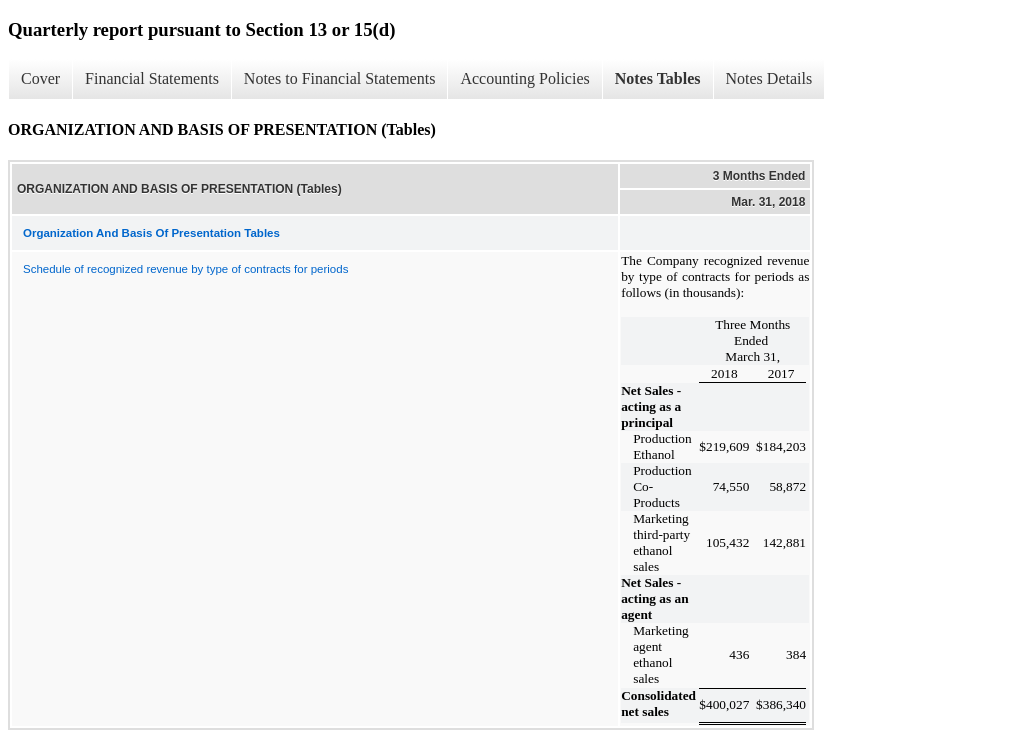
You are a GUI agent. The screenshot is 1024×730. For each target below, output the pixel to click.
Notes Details (769, 78)
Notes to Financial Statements (340, 78)
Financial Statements (152, 78)
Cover (40, 78)
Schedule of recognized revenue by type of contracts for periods (185, 269)
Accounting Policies (524, 78)
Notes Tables (658, 78)
